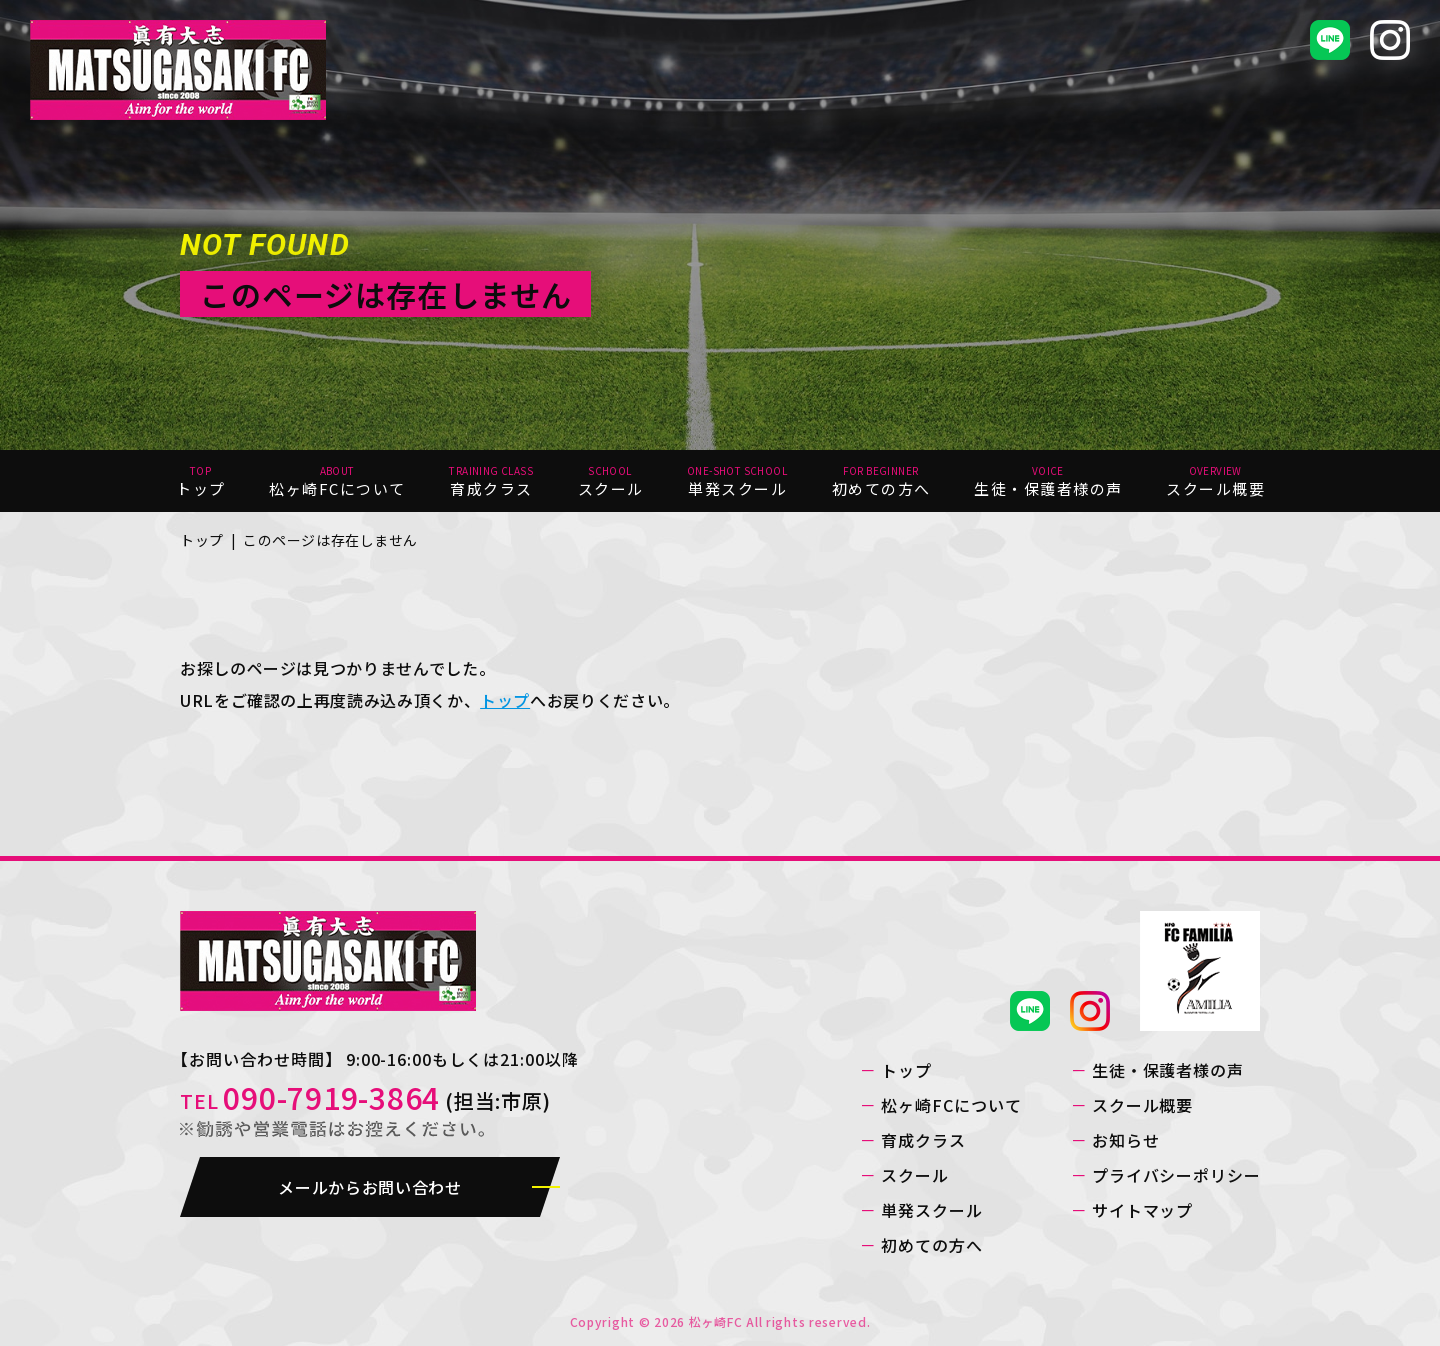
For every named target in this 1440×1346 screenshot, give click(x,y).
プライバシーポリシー (1177, 1175)
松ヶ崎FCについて (951, 1105)
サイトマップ (1143, 1210)
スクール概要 (1143, 1105)
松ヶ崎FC (716, 1321)
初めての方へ (932, 1245)
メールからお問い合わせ (369, 1187)
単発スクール (932, 1210)
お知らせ (1126, 1140)
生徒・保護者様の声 (1168, 1070)
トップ (202, 540)
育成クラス (923, 1140)
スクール (915, 1175)
